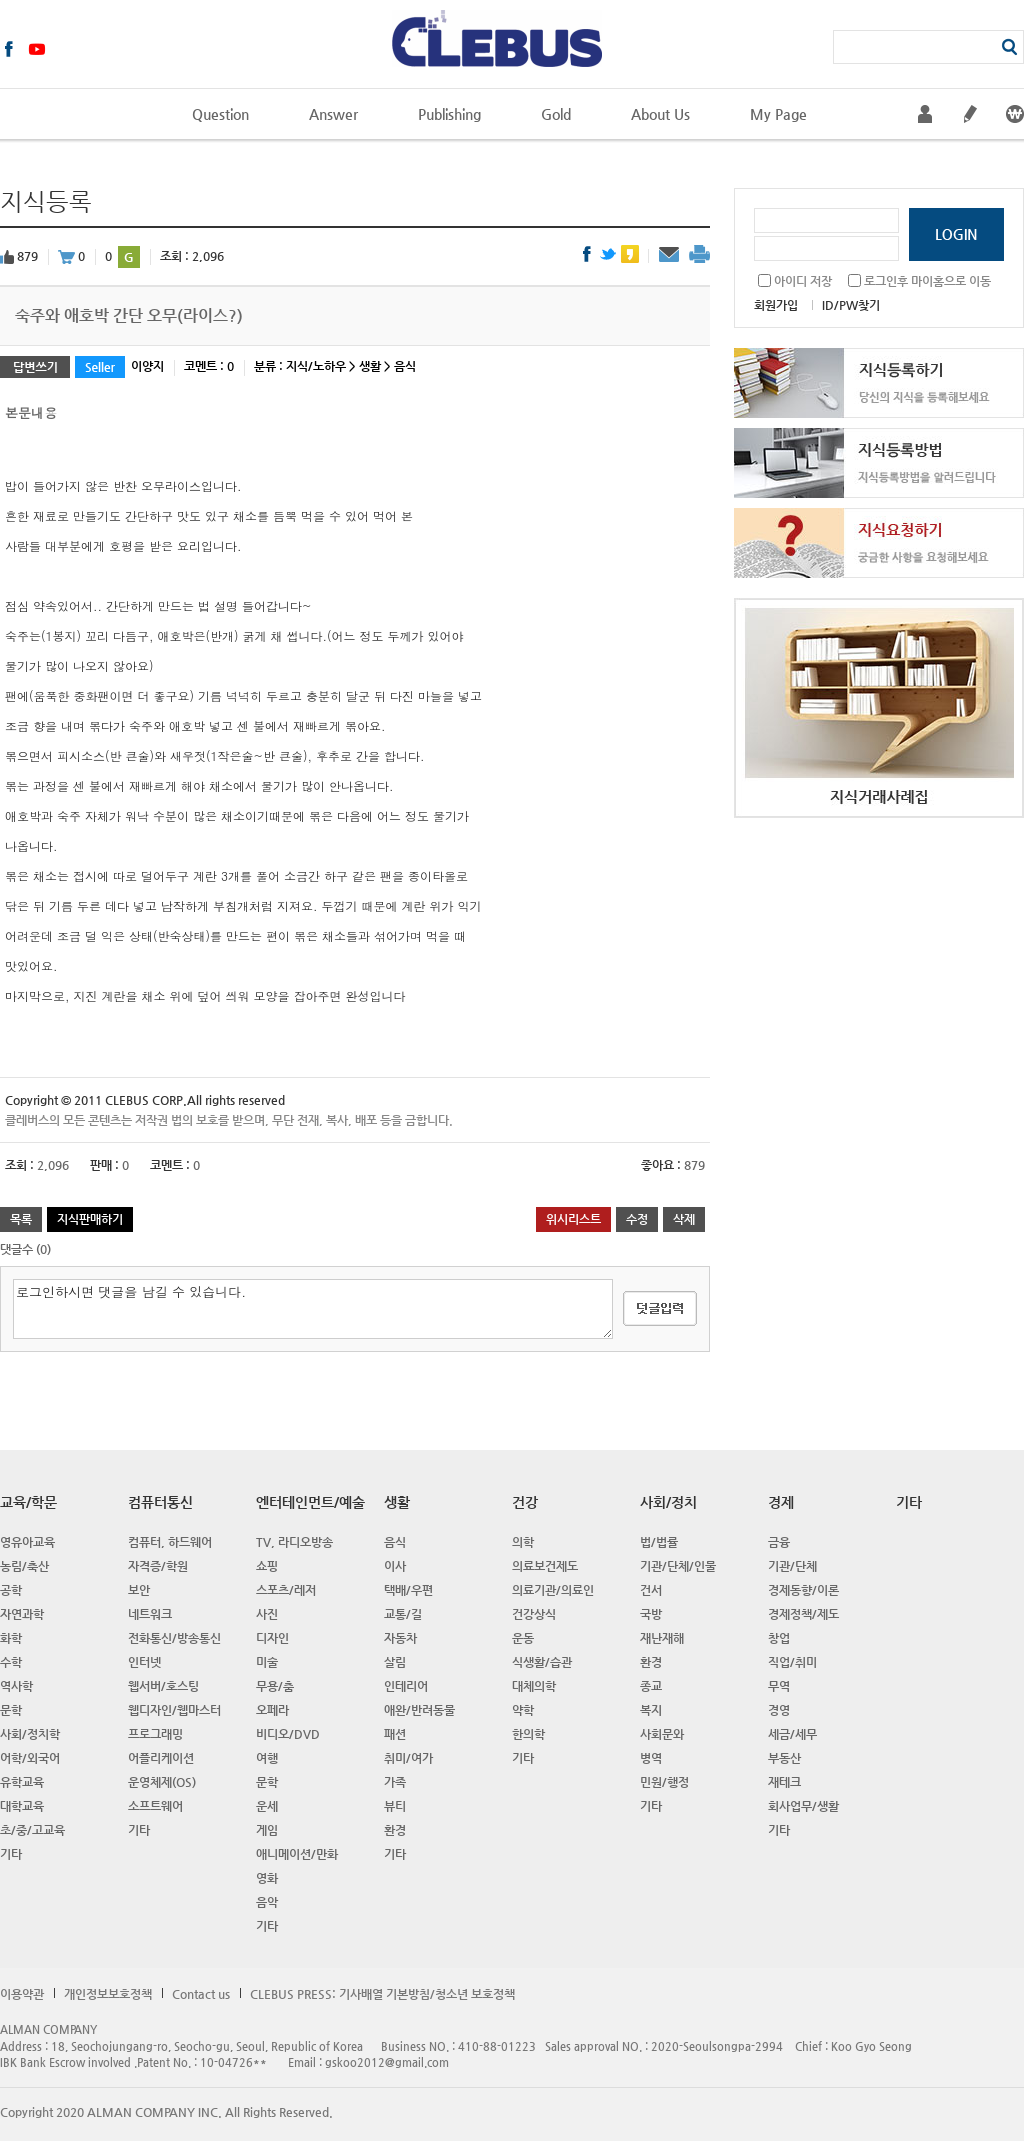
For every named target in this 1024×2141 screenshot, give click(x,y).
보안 (139, 1590)
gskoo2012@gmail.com (387, 2062)
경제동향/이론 (803, 1590)
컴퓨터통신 (160, 1502)
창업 (779, 1638)
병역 (651, 1758)
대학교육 (22, 1806)
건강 (525, 1502)
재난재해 (662, 1638)
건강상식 (534, 1614)
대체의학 (534, 1686)
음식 (405, 366)
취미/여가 (408, 1758)
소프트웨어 (155, 1806)
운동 (523, 1638)
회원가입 (776, 305)
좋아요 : (662, 1165)
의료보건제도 (545, 1566)
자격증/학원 (158, 1566)
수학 (11, 1662)
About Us (660, 114)
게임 (267, 1830)
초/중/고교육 (32, 1830)
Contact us (201, 1994)
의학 (523, 1542)
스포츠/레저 (286, 1590)
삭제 (684, 1219)
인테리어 (406, 1686)
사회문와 (662, 1734)
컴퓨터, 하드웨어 (170, 1542)
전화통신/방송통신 (174, 1638)
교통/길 (403, 1614)
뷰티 (395, 1806)
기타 (11, 1854)
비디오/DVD (288, 1734)
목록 (21, 1219)
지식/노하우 (316, 366)
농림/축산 (24, 1566)
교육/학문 (28, 1502)
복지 (651, 1710)
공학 (11, 1590)
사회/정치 (668, 1502)
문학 (11, 1710)
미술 (267, 1662)
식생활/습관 (542, 1662)
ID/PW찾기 (851, 305)
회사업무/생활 (803, 1806)
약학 (523, 1710)
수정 (637, 1219)
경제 (781, 1502)
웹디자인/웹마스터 (174, 1710)
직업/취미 (792, 1662)
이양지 (147, 366)
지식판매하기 (90, 1219)
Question (220, 114)
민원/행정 (664, 1782)
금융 (779, 1542)
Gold (556, 114)
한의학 (528, 1734)
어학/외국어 (30, 1758)
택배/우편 (408, 1590)
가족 (395, 1782)
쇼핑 (267, 1566)
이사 (395, 1566)
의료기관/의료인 (553, 1590)
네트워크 (150, 1614)
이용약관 (22, 1994)
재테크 (784, 1782)
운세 (267, 1806)
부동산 (784, 1758)
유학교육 (22, 1782)
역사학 (16, 1686)
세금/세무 (792, 1734)
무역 (779, 1686)
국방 (651, 1614)
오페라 (272, 1710)
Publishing (449, 114)
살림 (395, 1662)
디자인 (272, 1638)
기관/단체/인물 (678, 1566)
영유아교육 (27, 1542)
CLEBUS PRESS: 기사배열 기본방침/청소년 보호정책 (382, 1994)
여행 (267, 1758)
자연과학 (22, 1614)
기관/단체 (792, 1566)
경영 (779, 1710)
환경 (395, 1830)
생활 (370, 366)
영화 (267, 1878)
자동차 (400, 1638)
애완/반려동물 (419, 1710)
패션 (395, 1734)
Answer (333, 114)
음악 (267, 1902)
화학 (11, 1638)
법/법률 (659, 1542)
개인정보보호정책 (108, 1994)
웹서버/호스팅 (163, 1686)
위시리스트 (573, 1219)
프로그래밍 (155, 1734)
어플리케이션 (161, 1758)
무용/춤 (275, 1686)
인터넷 (144, 1662)
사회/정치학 (30, 1734)
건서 (651, 1590)
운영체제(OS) (162, 1782)
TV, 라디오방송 (294, 1542)
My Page (778, 114)
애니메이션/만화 (297, 1854)
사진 (267, 1614)
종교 (651, 1686)
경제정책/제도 (803, 1614)
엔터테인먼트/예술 (310, 1502)
